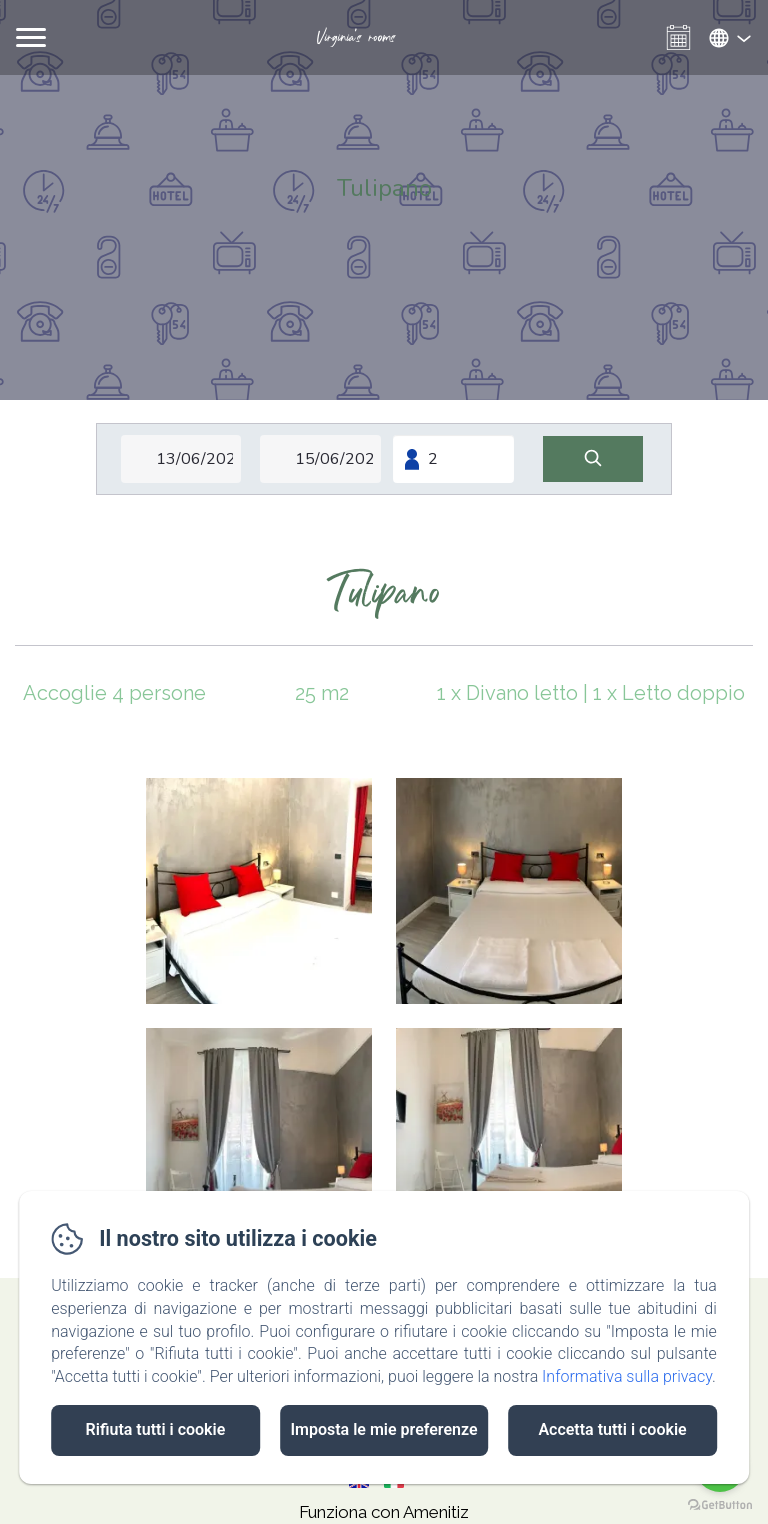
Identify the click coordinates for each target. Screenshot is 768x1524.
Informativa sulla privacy (627, 1376)
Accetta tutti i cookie (612, 1429)
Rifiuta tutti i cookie (156, 1429)
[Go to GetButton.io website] (720, 1504)
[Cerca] (593, 459)
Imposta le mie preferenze (383, 1429)
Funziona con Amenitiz (384, 1512)
